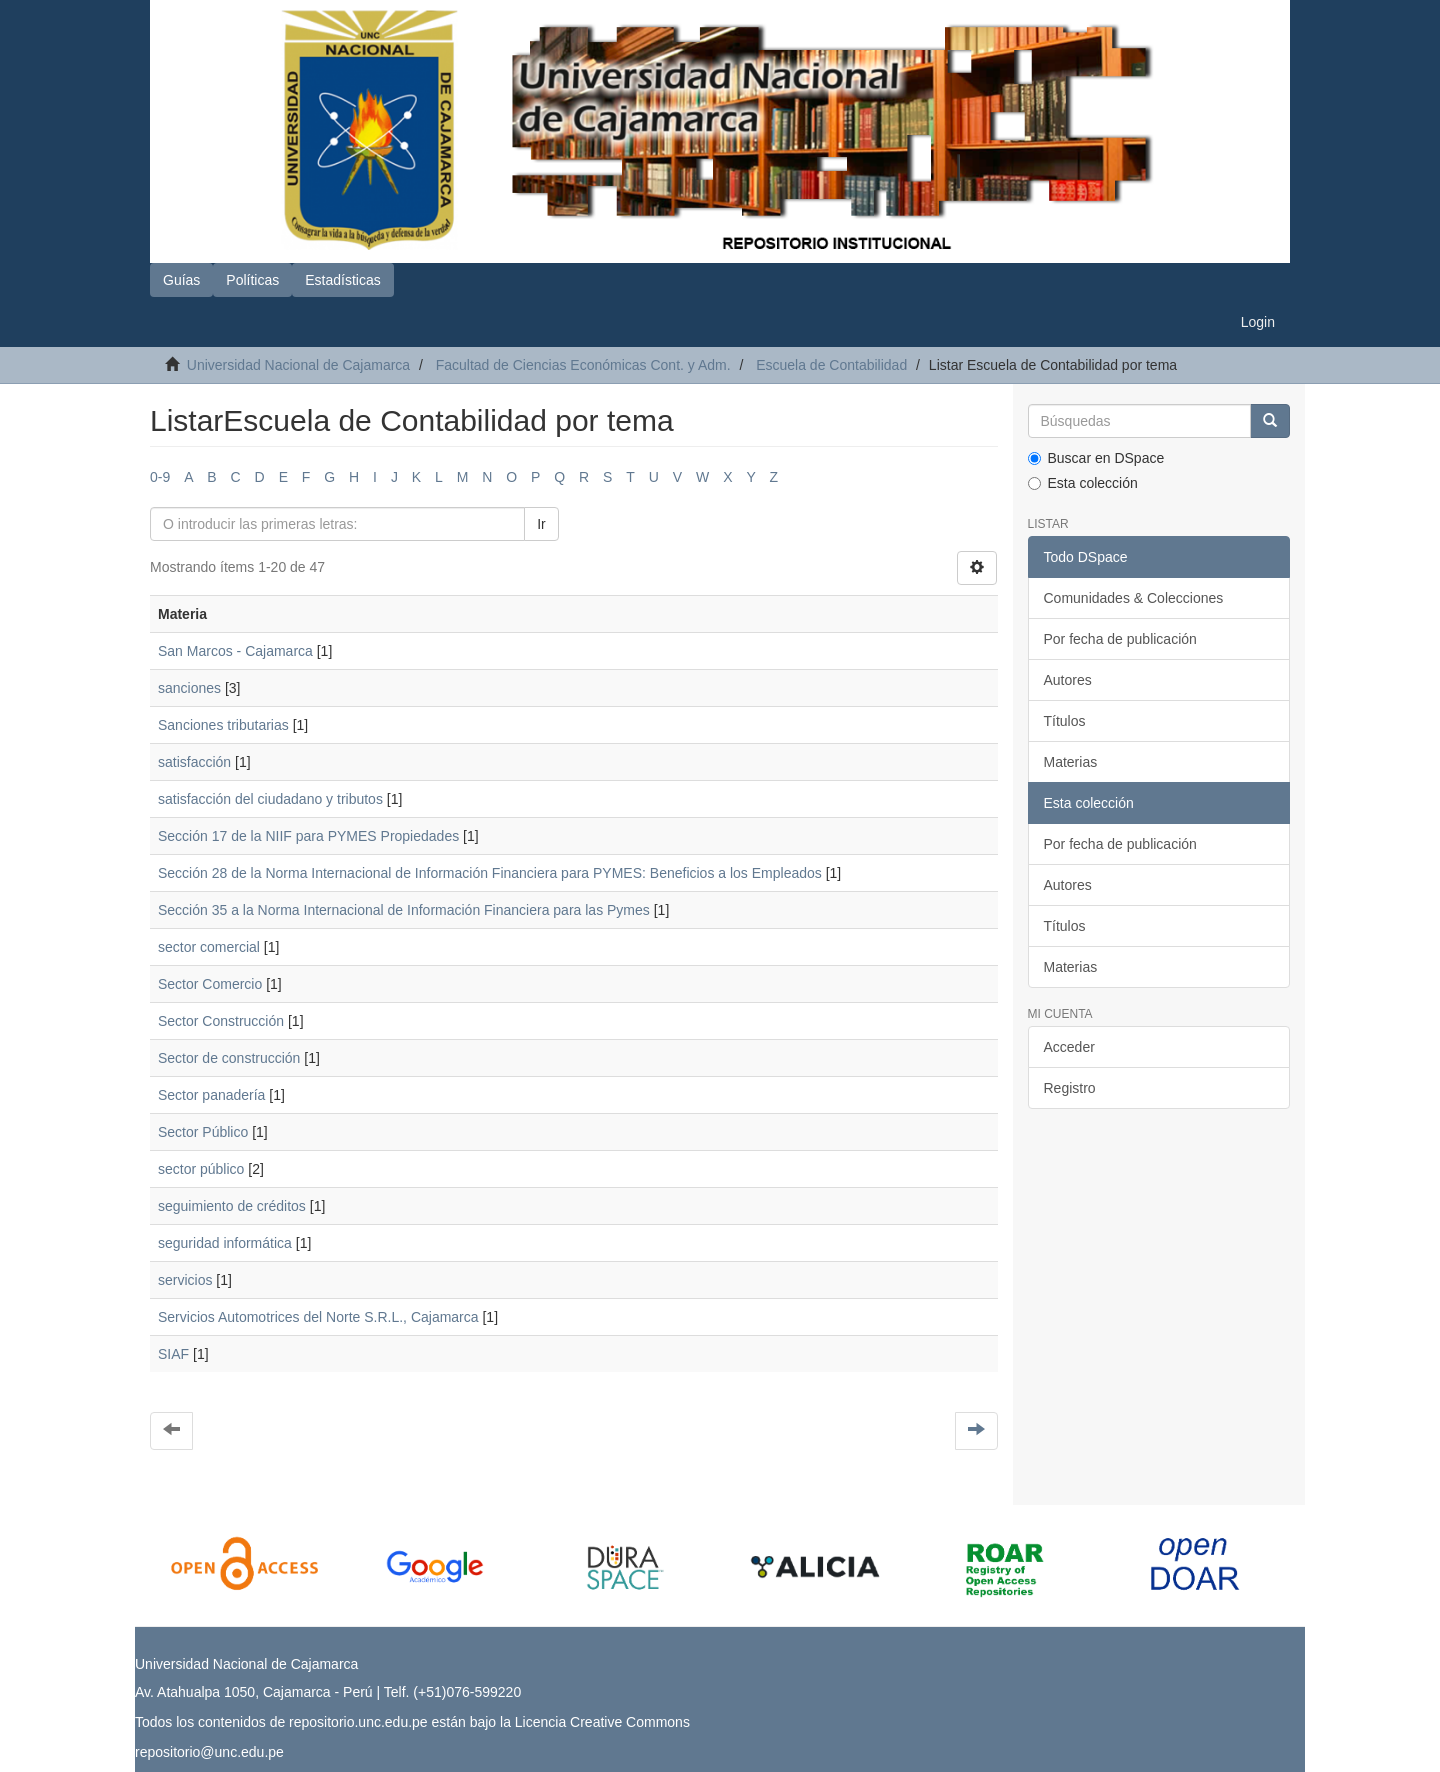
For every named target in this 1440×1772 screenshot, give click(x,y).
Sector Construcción (221, 1021)
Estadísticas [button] (342, 280)
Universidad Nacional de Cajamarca (298, 365)
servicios (185, 1280)
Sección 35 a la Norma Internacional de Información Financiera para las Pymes (404, 910)
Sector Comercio (210, 984)
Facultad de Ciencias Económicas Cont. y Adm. (583, 365)
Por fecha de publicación (1120, 639)
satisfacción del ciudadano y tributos (270, 799)
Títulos (1065, 721)
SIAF (173, 1354)
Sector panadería (211, 1095)
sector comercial (209, 947)
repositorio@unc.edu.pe (209, 1752)
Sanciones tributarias (223, 725)
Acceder (1069, 1047)
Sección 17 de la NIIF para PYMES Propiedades (308, 836)
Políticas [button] (252, 280)
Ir (541, 524)
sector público (201, 1169)
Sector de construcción (229, 1058)
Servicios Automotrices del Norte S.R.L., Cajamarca (318, 1317)
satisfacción (194, 762)
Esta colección (1083, 483)
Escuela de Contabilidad (831, 365)
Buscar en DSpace (1096, 458)
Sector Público (203, 1132)
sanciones (189, 688)
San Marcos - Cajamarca (235, 651)
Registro (1070, 1088)
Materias (1071, 762)
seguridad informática (225, 1243)
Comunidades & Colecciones (1134, 598)
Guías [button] (181, 280)
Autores (1068, 680)
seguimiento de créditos (232, 1206)
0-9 (160, 477)
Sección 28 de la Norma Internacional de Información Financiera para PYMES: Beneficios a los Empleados (490, 873)
